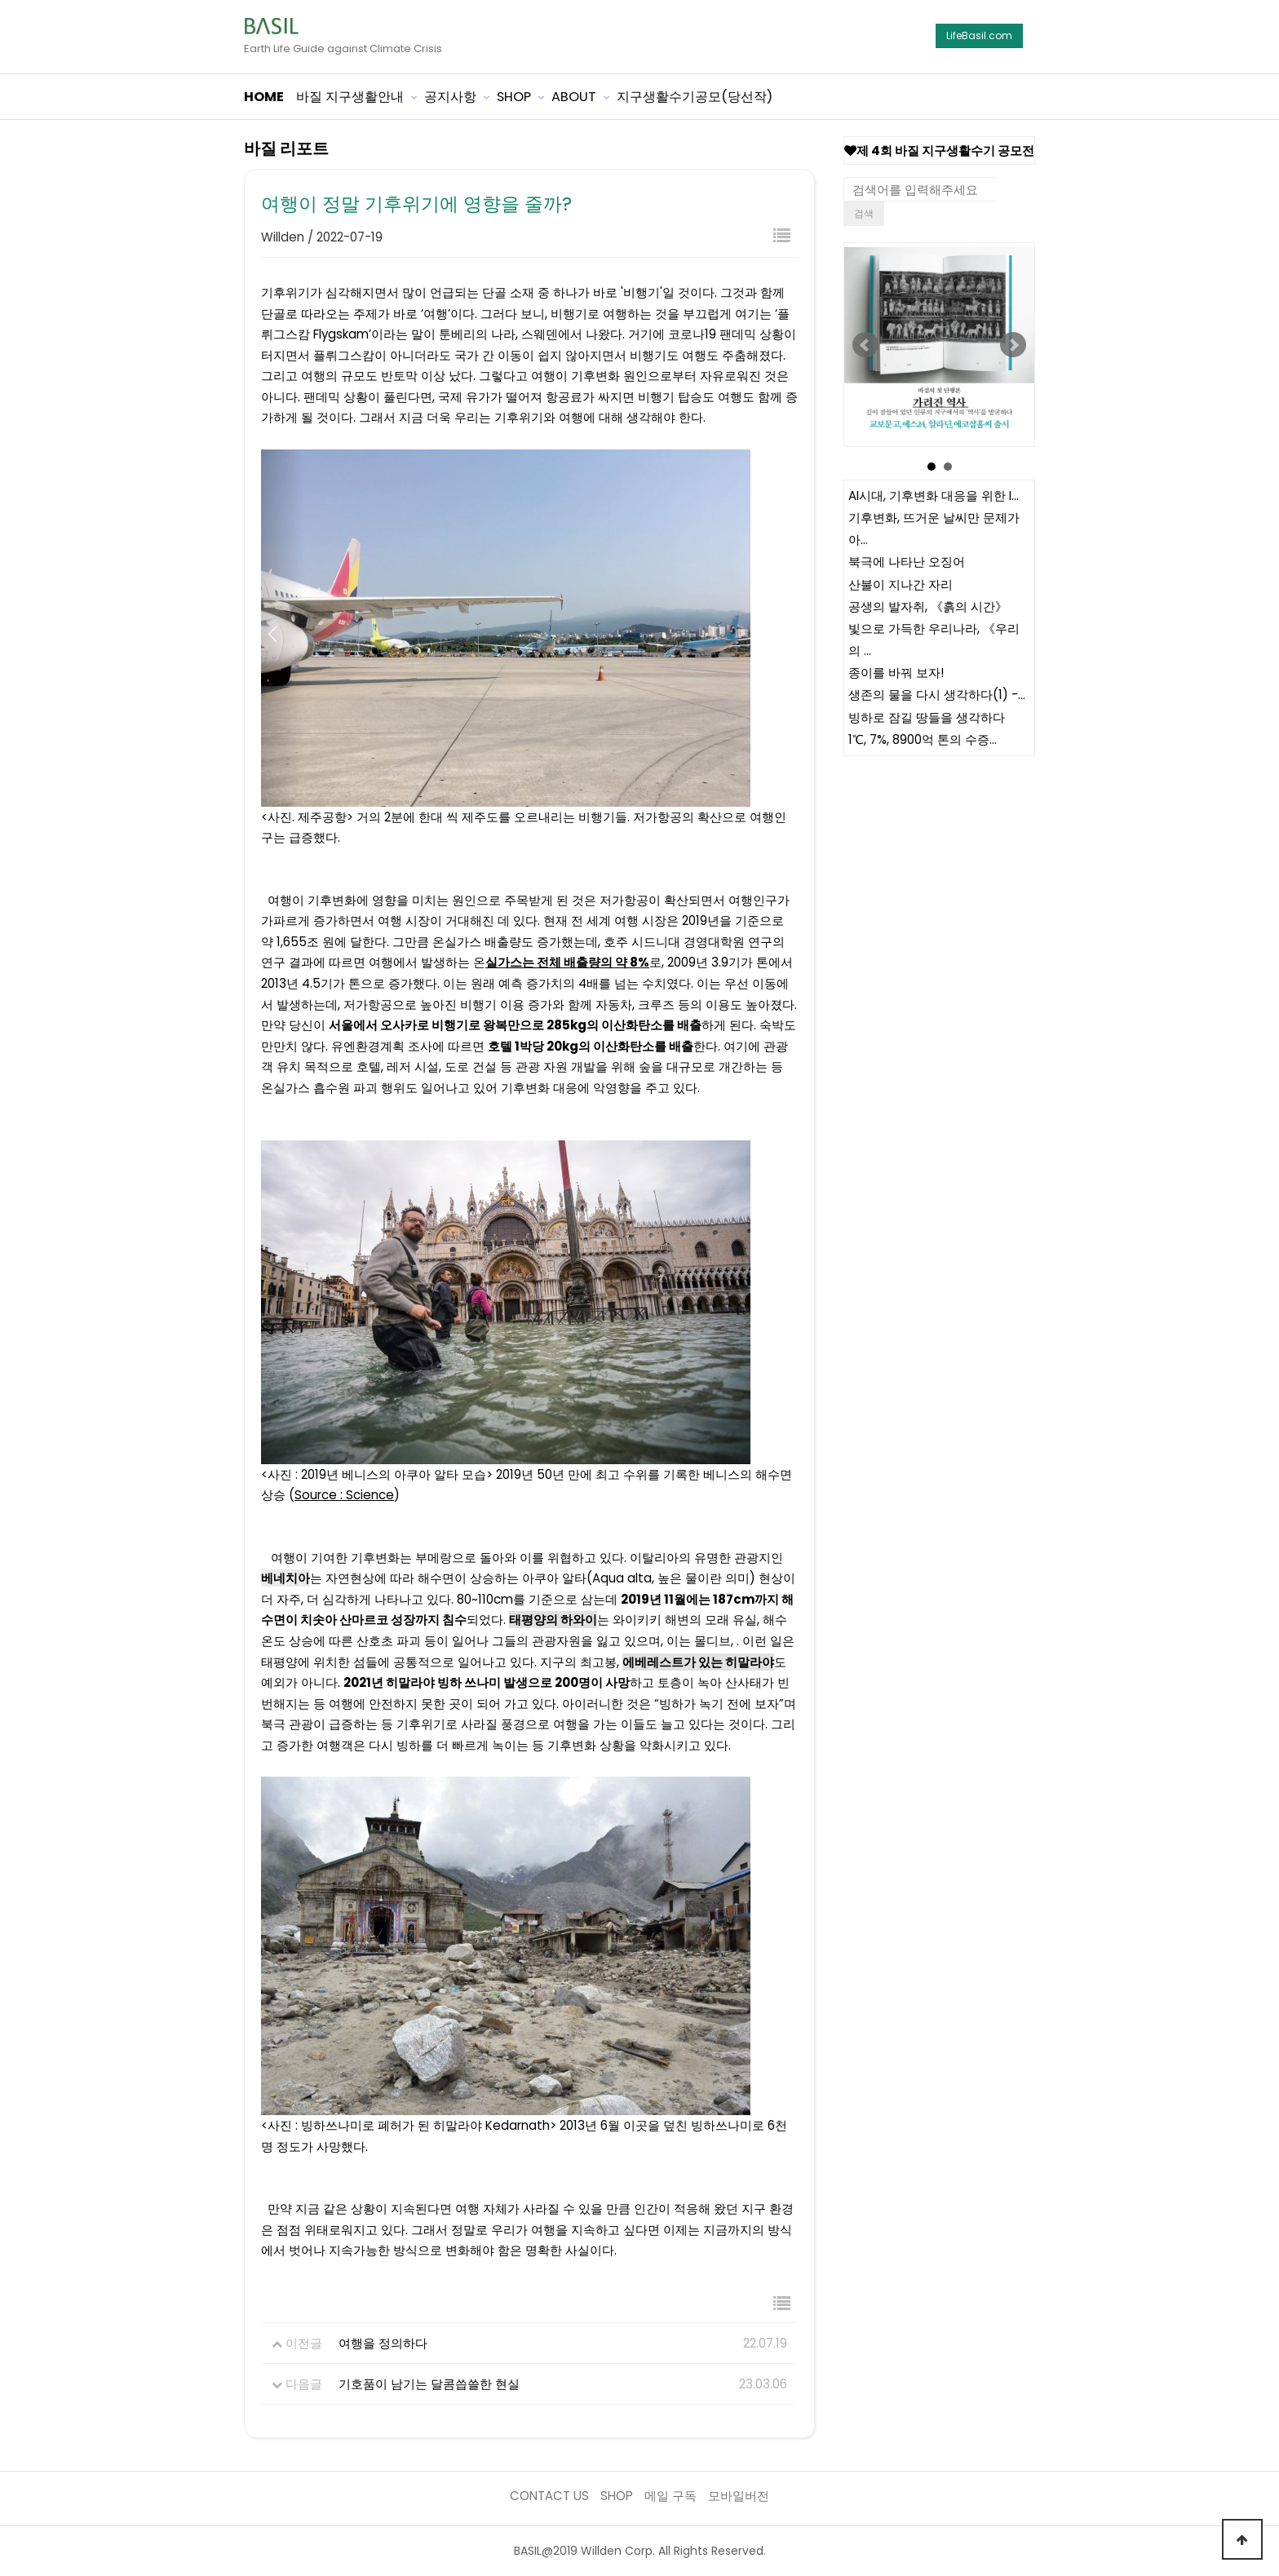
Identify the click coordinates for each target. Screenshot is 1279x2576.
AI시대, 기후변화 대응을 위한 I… (933, 495)
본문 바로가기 (0, 0)
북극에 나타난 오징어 (906, 562)
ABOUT (573, 96)
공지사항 (450, 96)
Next (1013, 345)
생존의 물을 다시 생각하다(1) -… (936, 695)
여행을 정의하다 (383, 2343)
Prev (865, 345)
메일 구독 (670, 2495)
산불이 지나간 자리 (900, 584)
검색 (864, 213)
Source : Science (344, 1494)
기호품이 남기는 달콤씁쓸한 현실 (429, 2383)
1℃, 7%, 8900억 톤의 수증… (922, 740)
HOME (264, 96)
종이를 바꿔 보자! (896, 672)
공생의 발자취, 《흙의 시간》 (927, 606)
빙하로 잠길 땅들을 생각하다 (926, 717)
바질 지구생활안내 (350, 96)
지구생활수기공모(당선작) (694, 96)
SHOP (514, 96)
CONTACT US (549, 2495)
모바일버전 (738, 2495)
